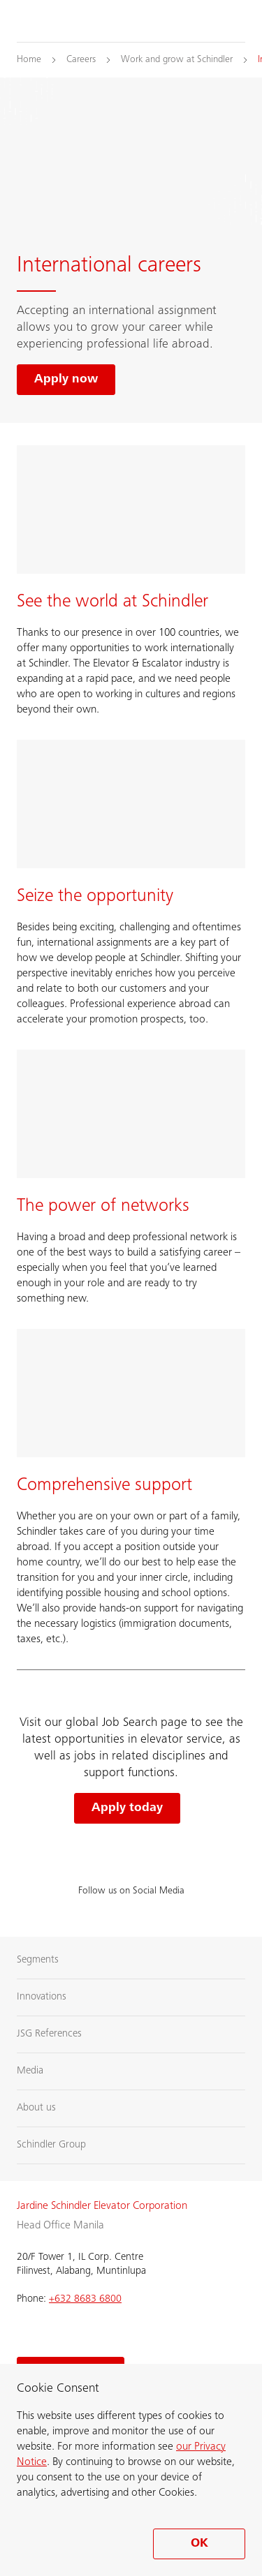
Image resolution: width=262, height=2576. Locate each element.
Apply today (127, 1808)
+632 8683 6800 (85, 2299)
